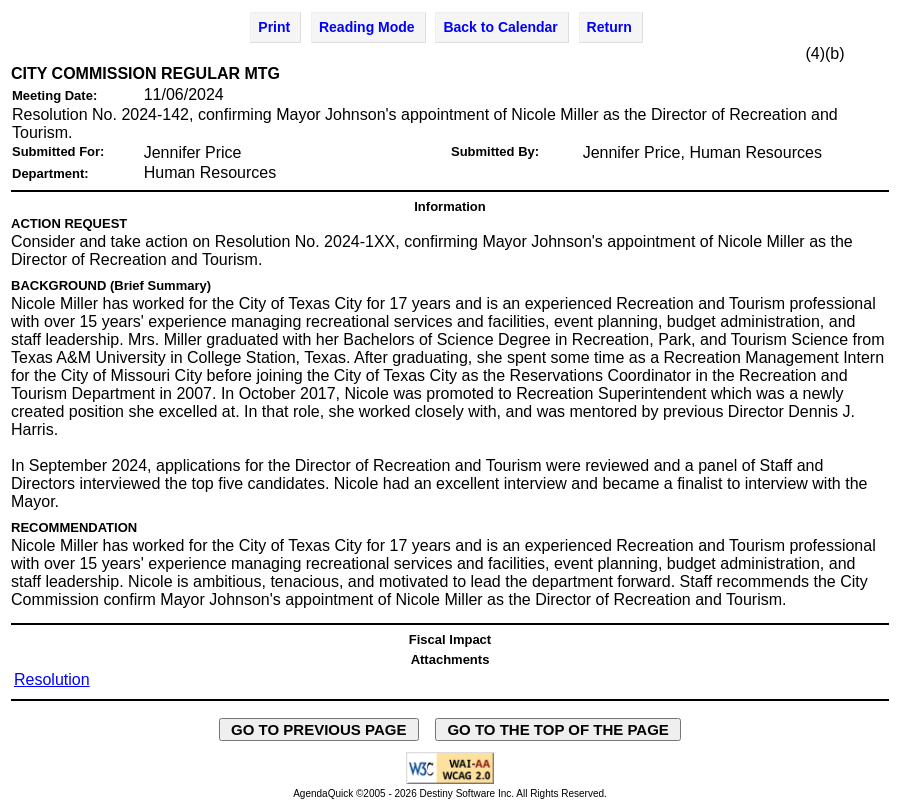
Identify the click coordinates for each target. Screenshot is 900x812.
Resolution (52, 679)
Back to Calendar (500, 27)
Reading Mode (367, 27)
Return (609, 27)
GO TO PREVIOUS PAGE (319, 729)
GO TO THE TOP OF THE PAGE (558, 729)
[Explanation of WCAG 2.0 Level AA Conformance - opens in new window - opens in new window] (450, 780)
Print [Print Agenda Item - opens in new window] (274, 27)
